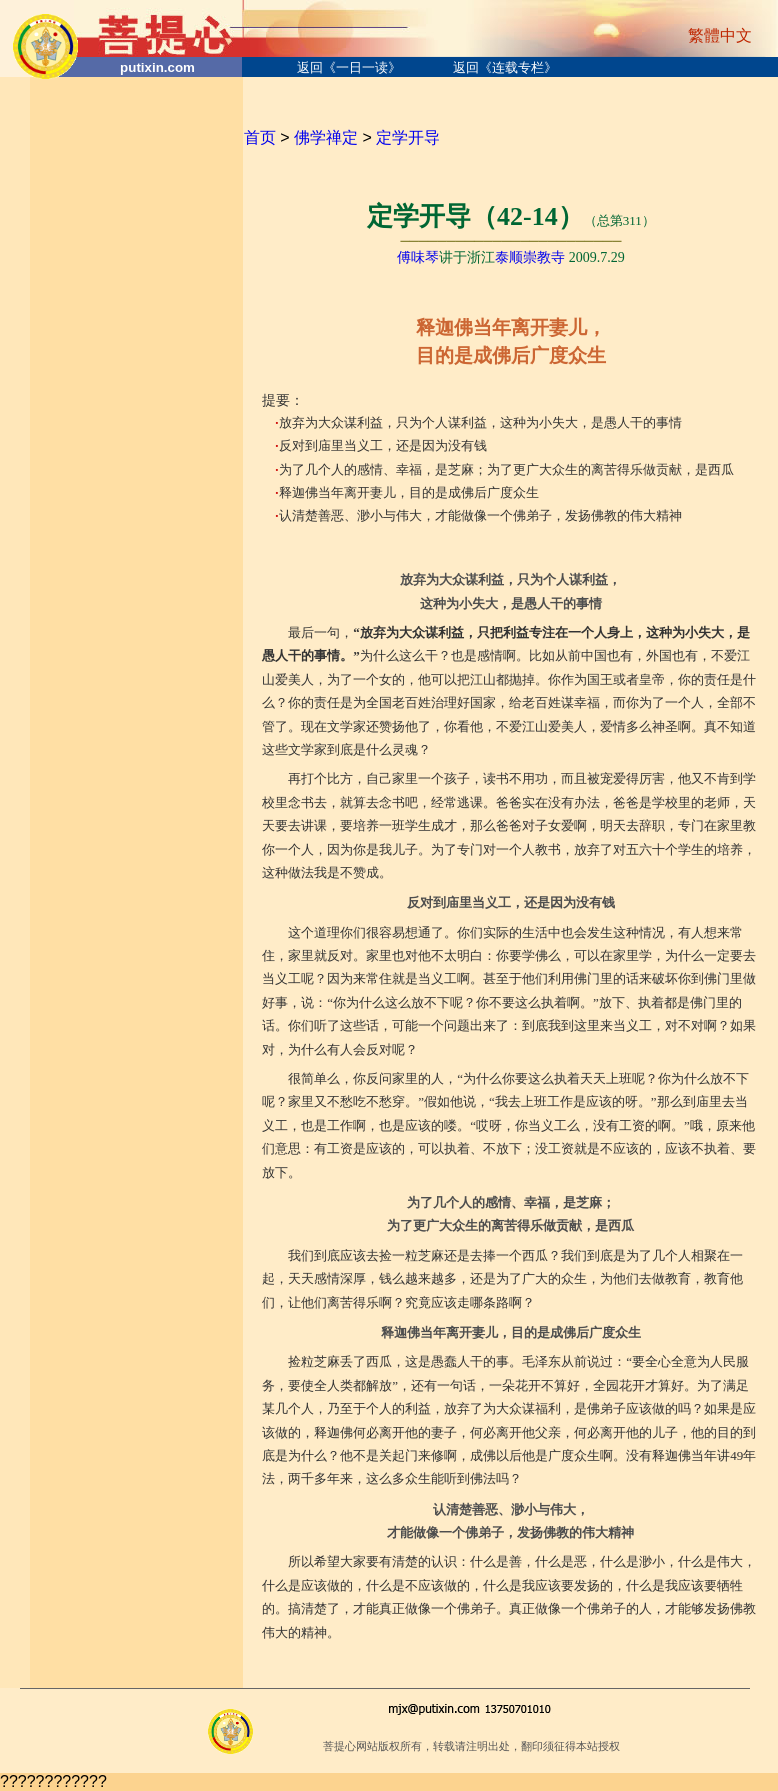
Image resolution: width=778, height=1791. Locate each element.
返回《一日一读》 (349, 67)
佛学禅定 (326, 137)
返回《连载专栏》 (505, 67)
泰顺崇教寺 (530, 257)
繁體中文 (720, 35)
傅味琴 (418, 257)
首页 (260, 137)
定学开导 (408, 137)
